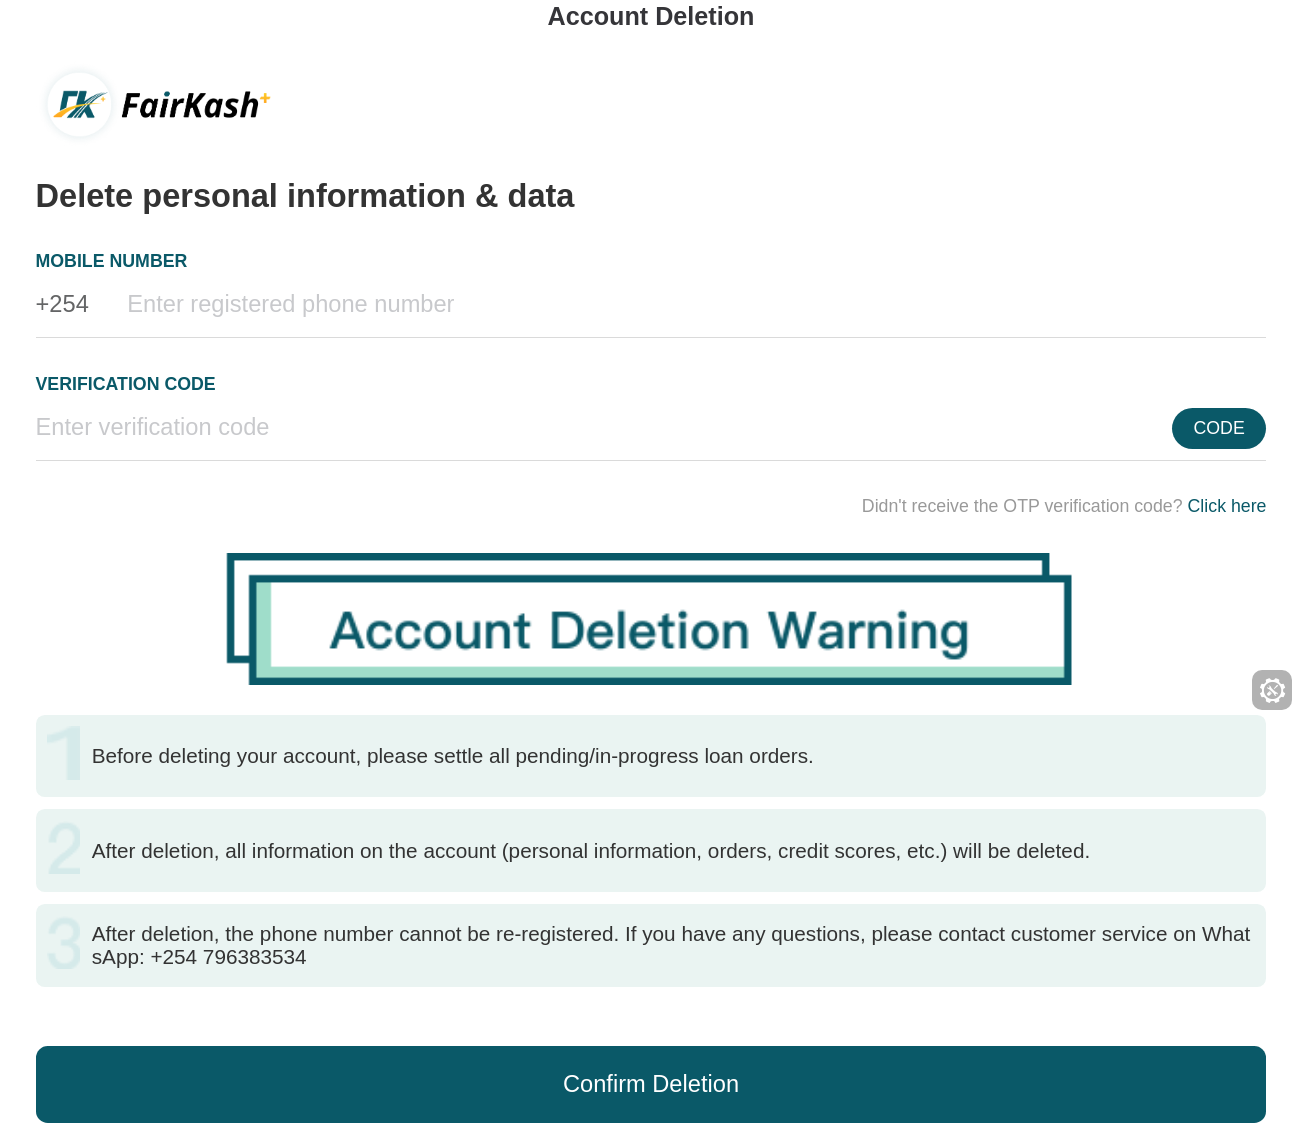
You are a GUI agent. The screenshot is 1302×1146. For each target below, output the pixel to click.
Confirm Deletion (651, 1084)
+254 (62, 304)
